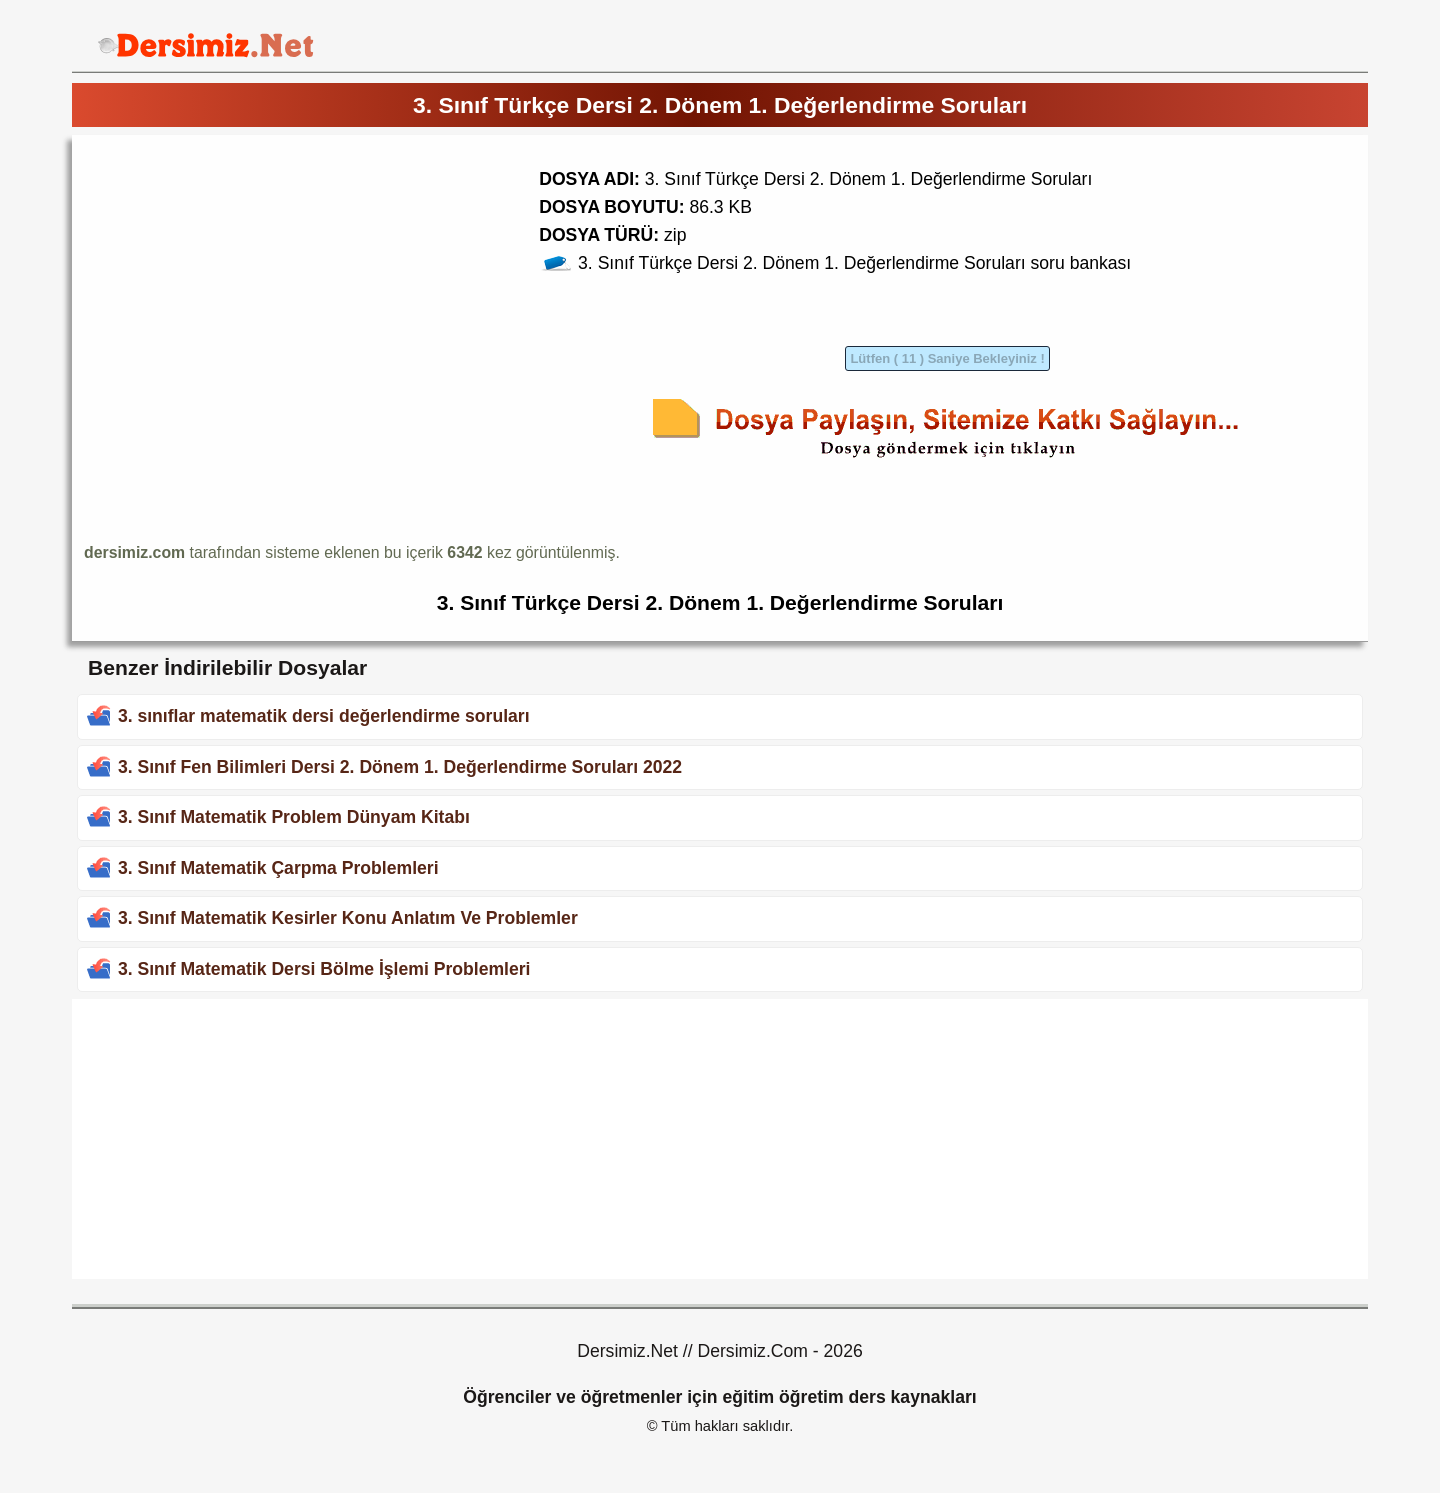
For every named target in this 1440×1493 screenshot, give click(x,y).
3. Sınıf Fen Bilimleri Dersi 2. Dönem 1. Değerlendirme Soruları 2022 (400, 767)
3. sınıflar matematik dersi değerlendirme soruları (324, 716)
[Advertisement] (252, 287)
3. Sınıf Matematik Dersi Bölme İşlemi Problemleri (324, 969)
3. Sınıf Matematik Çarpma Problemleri (278, 868)
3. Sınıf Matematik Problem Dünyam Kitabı (294, 817)
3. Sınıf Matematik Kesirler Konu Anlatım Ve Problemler (348, 918)
